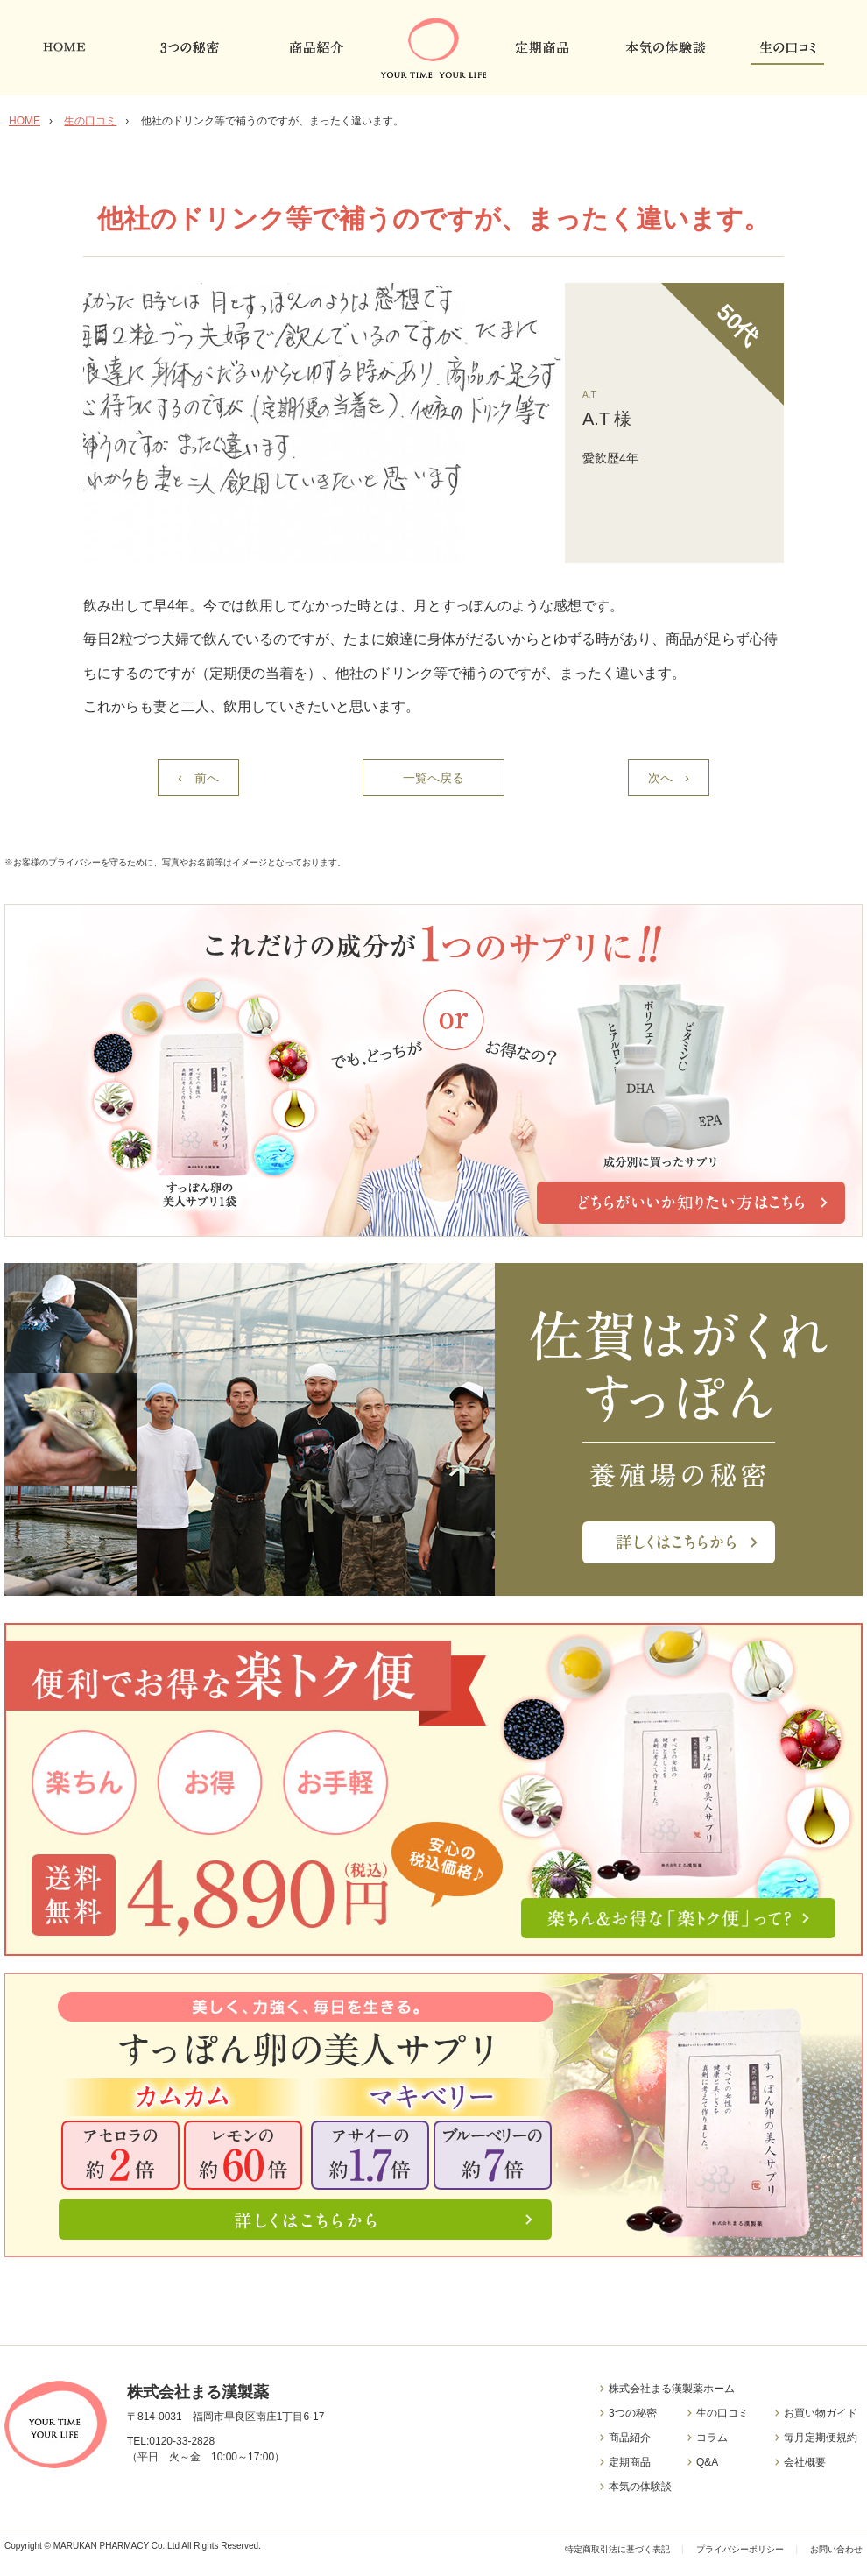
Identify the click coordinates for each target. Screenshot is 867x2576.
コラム (712, 2437)
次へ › (668, 778)
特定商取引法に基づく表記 (619, 2549)
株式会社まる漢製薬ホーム (672, 2388)
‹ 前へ (198, 778)
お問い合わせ (836, 2549)
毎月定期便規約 (820, 2437)
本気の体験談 (640, 2487)
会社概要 (805, 2462)
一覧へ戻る (433, 778)
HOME (24, 121)
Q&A (707, 2462)
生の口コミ (90, 121)
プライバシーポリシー (740, 2549)
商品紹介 (630, 2437)
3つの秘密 (633, 2413)
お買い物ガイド (820, 2413)
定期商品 (630, 2462)
